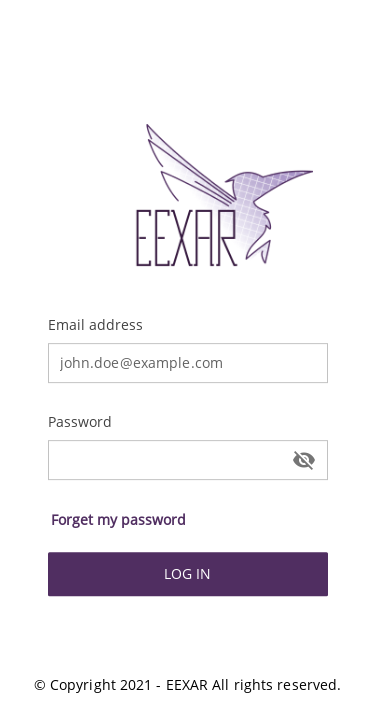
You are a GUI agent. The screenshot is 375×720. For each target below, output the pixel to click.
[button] (119, 520)
